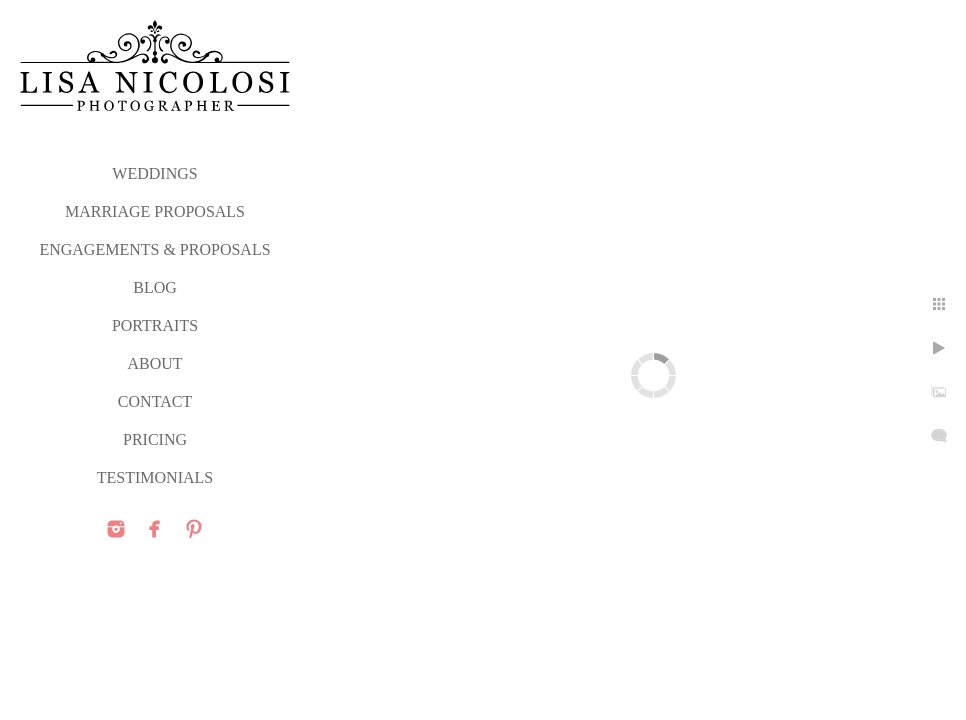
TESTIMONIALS (155, 477)
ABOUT (154, 363)
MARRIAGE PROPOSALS (155, 211)
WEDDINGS (154, 173)
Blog (155, 287)
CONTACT (155, 401)
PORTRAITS (155, 325)
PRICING (155, 439)
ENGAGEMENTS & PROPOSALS (154, 249)
